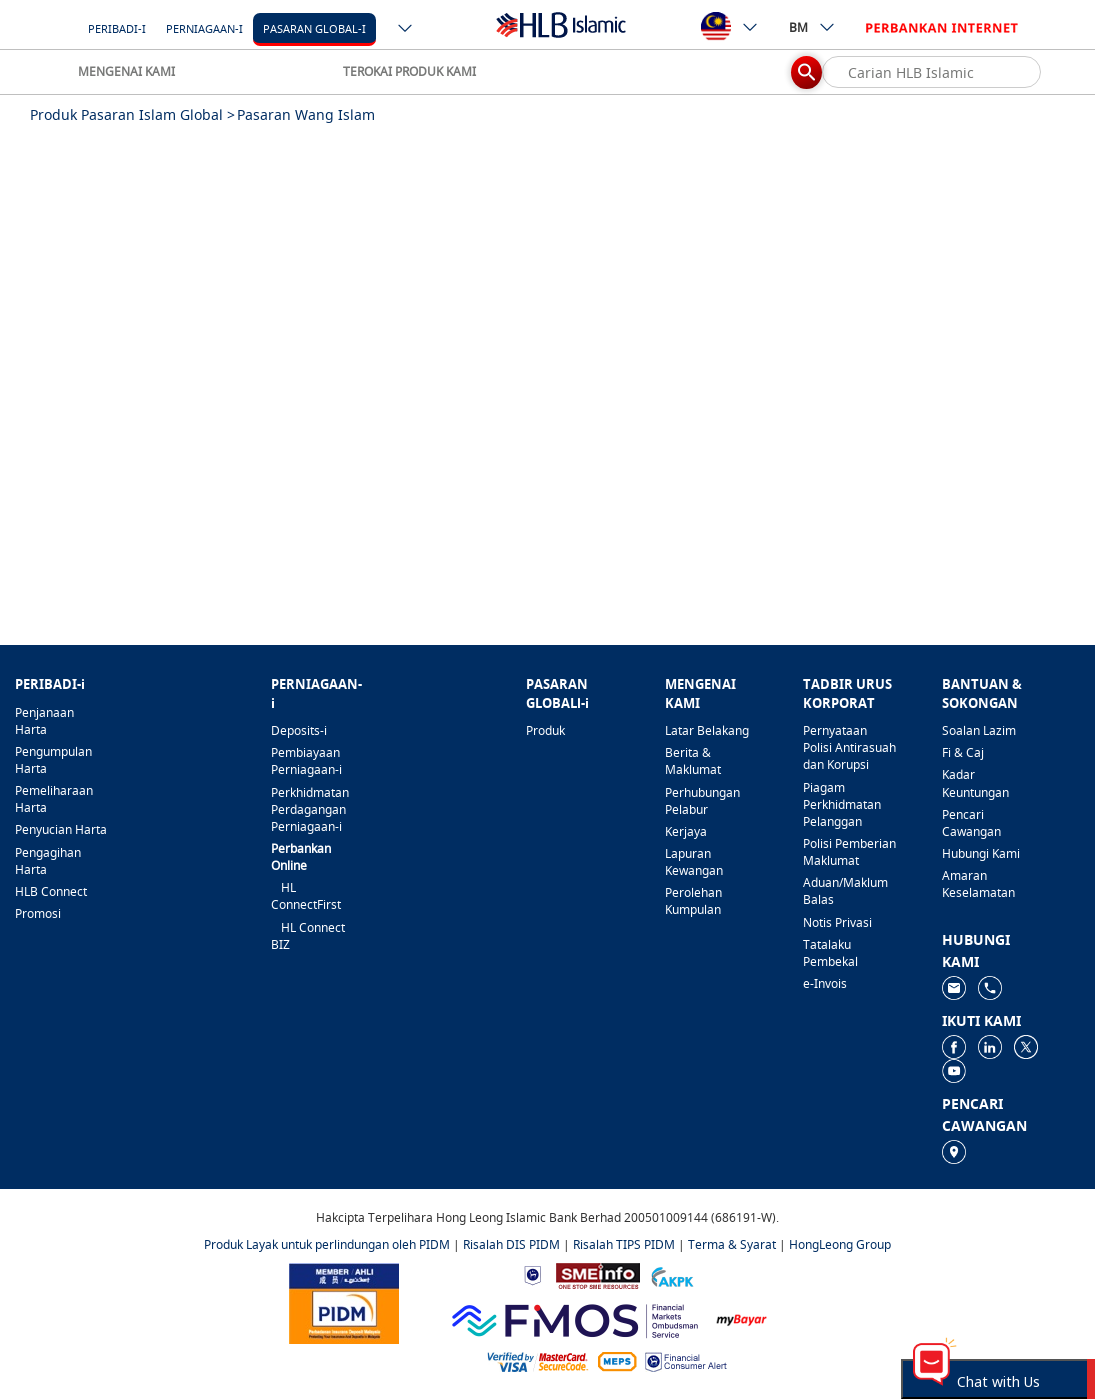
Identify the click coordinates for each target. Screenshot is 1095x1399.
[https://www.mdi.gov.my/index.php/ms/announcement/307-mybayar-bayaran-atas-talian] (741, 1318)
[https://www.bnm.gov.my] (532, 1274)
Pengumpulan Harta (53, 760)
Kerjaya (686, 831)
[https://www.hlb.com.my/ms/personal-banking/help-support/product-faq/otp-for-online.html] (538, 1360)
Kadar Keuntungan (975, 783)
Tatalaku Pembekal (830, 953)
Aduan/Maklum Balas (845, 891)
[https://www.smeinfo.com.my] (598, 1274)
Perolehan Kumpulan (693, 901)
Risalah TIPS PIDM (624, 1244)
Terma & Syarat (732, 1244)
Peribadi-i (117, 28)
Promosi (38, 913)
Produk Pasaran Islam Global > (132, 114)
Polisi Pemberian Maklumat (849, 852)
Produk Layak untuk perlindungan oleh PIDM (327, 1244)
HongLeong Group (840, 1244)
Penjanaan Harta (44, 721)
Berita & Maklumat (693, 761)
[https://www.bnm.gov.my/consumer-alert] (686, 1360)
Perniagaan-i (204, 28)
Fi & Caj (963, 752)
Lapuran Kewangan (694, 862)
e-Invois (825, 983)
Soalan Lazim (979, 730)
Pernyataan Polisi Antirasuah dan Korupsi (849, 747)
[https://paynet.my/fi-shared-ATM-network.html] (617, 1360)
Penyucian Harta (61, 829)
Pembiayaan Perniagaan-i (306, 761)
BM (812, 27)
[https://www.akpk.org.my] (672, 1274)
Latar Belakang (707, 730)
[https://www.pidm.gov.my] (344, 1301)
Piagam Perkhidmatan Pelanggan (842, 804)
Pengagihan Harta (48, 861)
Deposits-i (299, 730)
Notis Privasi (837, 922)
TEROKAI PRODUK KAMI (409, 71)
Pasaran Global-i (314, 28)
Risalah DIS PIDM (511, 1244)
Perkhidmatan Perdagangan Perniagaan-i (310, 809)
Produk (545, 730)
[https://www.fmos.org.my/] (575, 1318)
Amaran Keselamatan (978, 884)
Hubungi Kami (981, 853)
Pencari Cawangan (971, 823)
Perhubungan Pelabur (702, 801)
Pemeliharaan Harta (54, 799)
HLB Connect (51, 891)
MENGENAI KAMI (126, 71)
